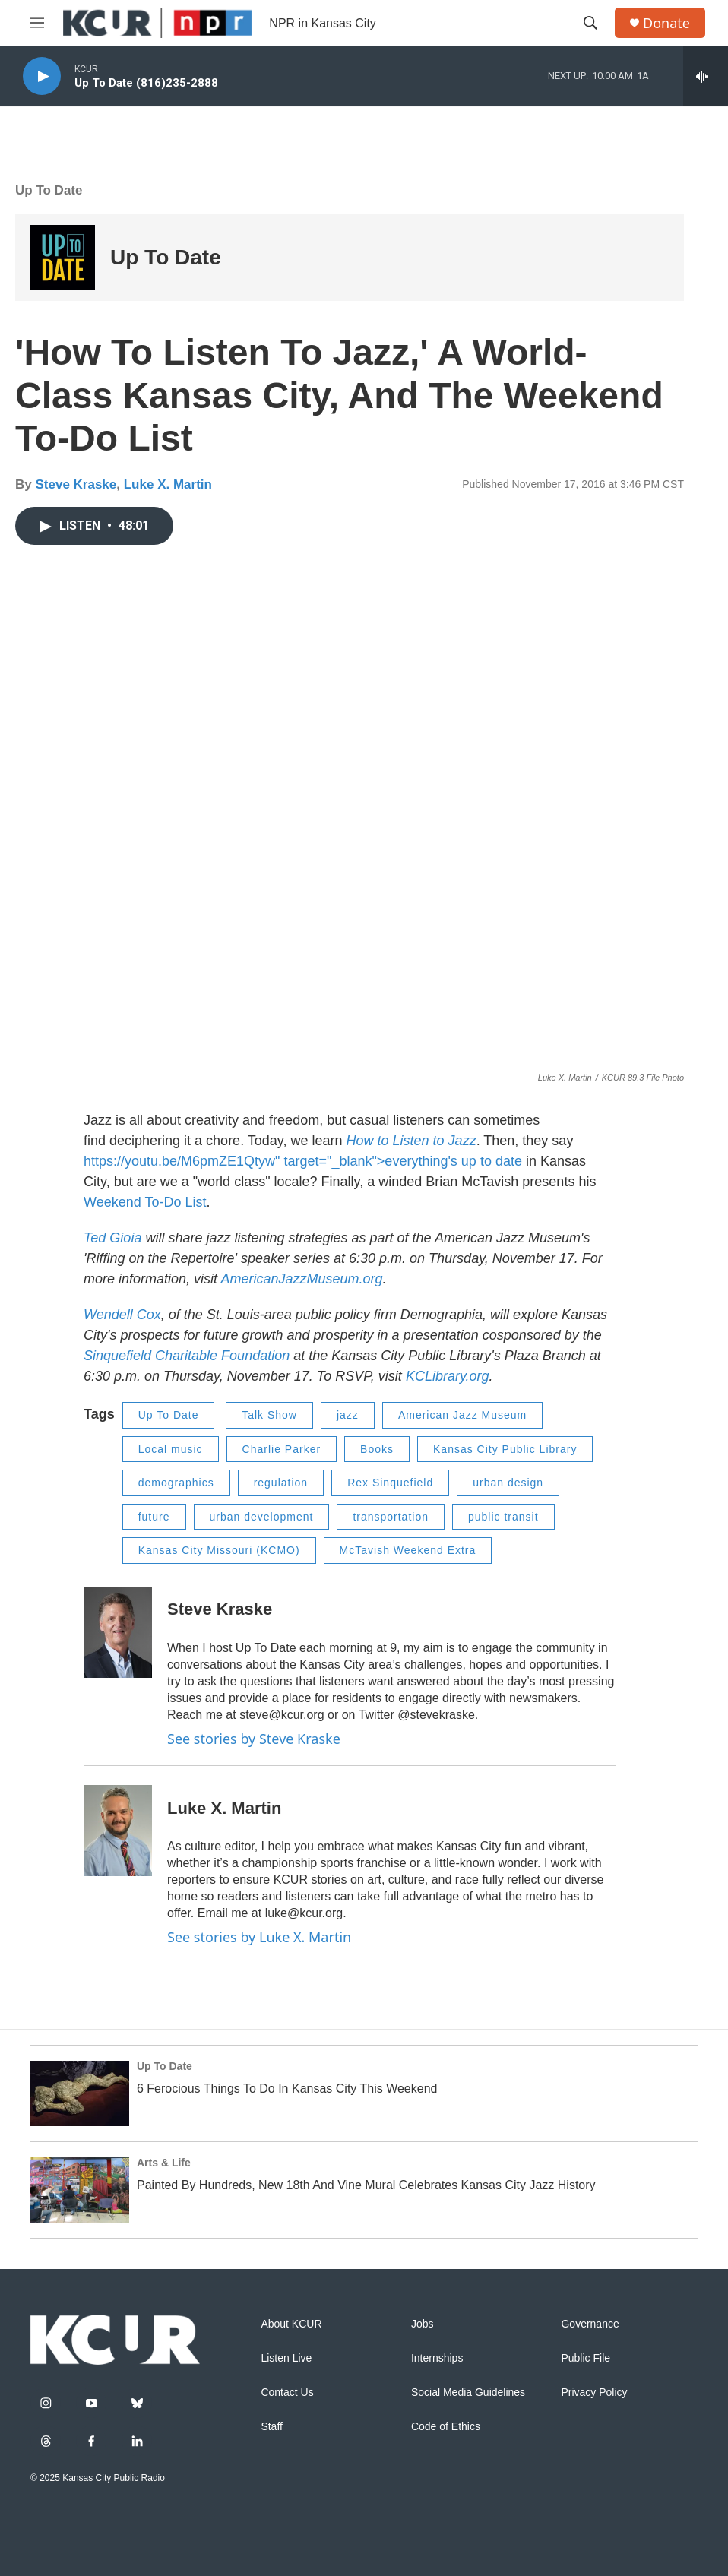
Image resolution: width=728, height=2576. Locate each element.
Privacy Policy (594, 2392)
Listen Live (286, 2358)
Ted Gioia (112, 1237)
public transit (503, 1517)
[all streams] (705, 76)
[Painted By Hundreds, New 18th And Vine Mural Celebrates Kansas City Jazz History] (79, 2190)
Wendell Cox (122, 1314)
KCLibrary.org (447, 1376)
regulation (281, 1482)
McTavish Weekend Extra (408, 1550)
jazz (348, 1415)
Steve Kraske (75, 484)
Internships (437, 2358)
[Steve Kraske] (118, 1632)
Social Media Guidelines (468, 2392)
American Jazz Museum (462, 1415)
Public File (585, 2358)
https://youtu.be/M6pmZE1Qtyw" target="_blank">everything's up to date (303, 1161)
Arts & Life (164, 2163)
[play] (42, 76)
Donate (666, 23)
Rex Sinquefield (390, 1482)
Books (377, 1449)
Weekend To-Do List (145, 1202)
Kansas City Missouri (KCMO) (219, 1550)
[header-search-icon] (590, 23)
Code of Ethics (445, 2426)
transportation (391, 1517)
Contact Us (287, 2392)
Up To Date (48, 190)
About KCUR (291, 2324)
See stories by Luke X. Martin (259, 1937)
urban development (262, 1517)
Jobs (422, 2324)
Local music (170, 1449)
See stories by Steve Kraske (253, 1738)
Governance (590, 2324)
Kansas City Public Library (505, 1449)
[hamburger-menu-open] (37, 23)
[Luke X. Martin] (118, 1830)
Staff (272, 2426)
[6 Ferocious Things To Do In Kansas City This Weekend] (79, 2093)
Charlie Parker (281, 1449)
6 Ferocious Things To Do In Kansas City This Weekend (287, 2088)
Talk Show (269, 1415)
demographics (176, 1482)
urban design (508, 1482)
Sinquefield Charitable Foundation (187, 1355)
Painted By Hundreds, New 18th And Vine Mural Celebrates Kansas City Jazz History (366, 2185)
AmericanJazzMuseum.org (301, 1278)
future (154, 1517)
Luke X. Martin (168, 484)
